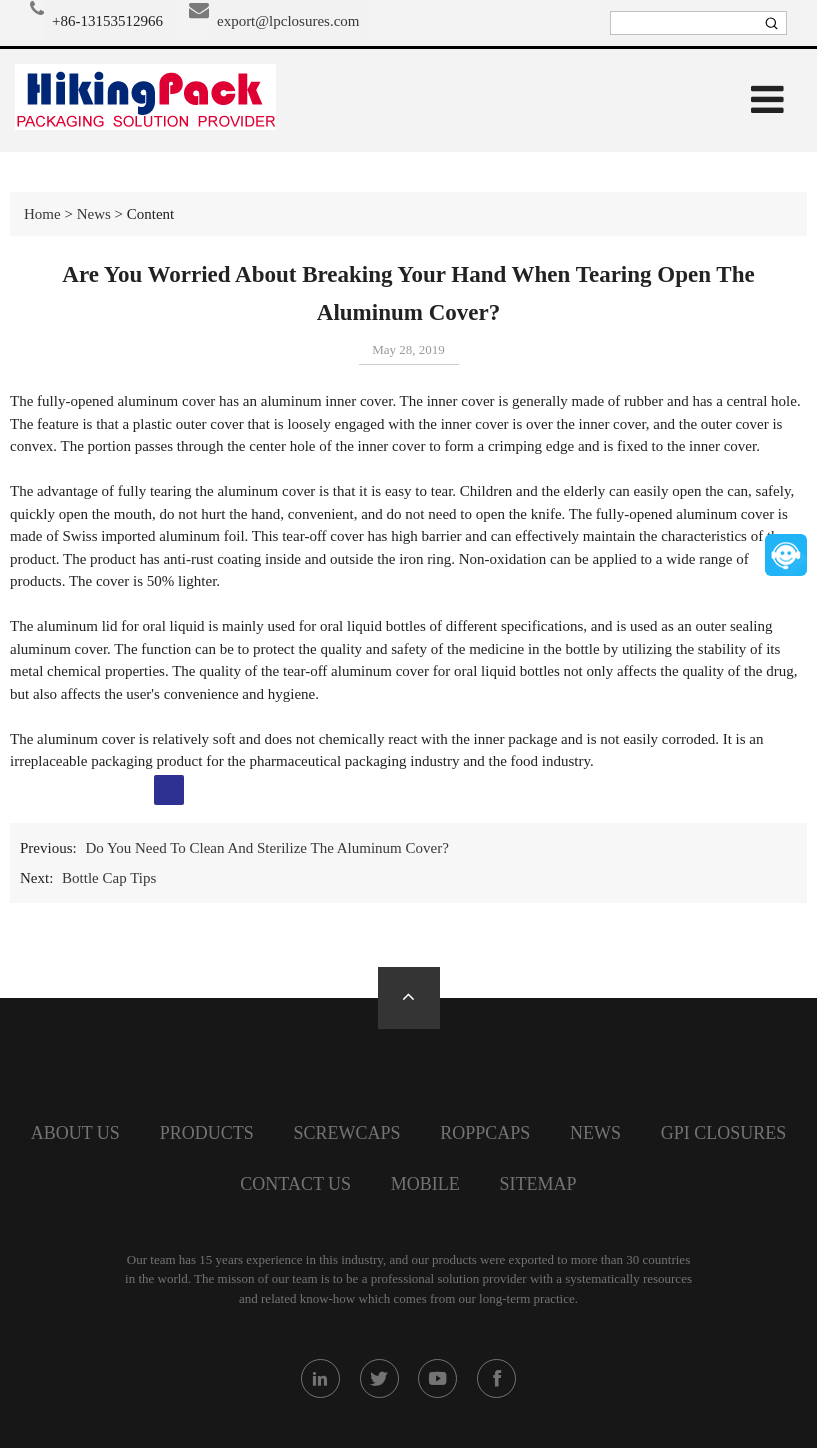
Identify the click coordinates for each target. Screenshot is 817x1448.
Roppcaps (485, 1133)
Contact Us (295, 1184)
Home (42, 214)
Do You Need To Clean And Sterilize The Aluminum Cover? (266, 848)
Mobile (425, 1184)
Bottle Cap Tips (109, 878)
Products (207, 1133)
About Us (75, 1133)
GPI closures (724, 1133)
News (94, 214)
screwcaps (346, 1133)
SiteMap (538, 1184)
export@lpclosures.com (288, 21)
